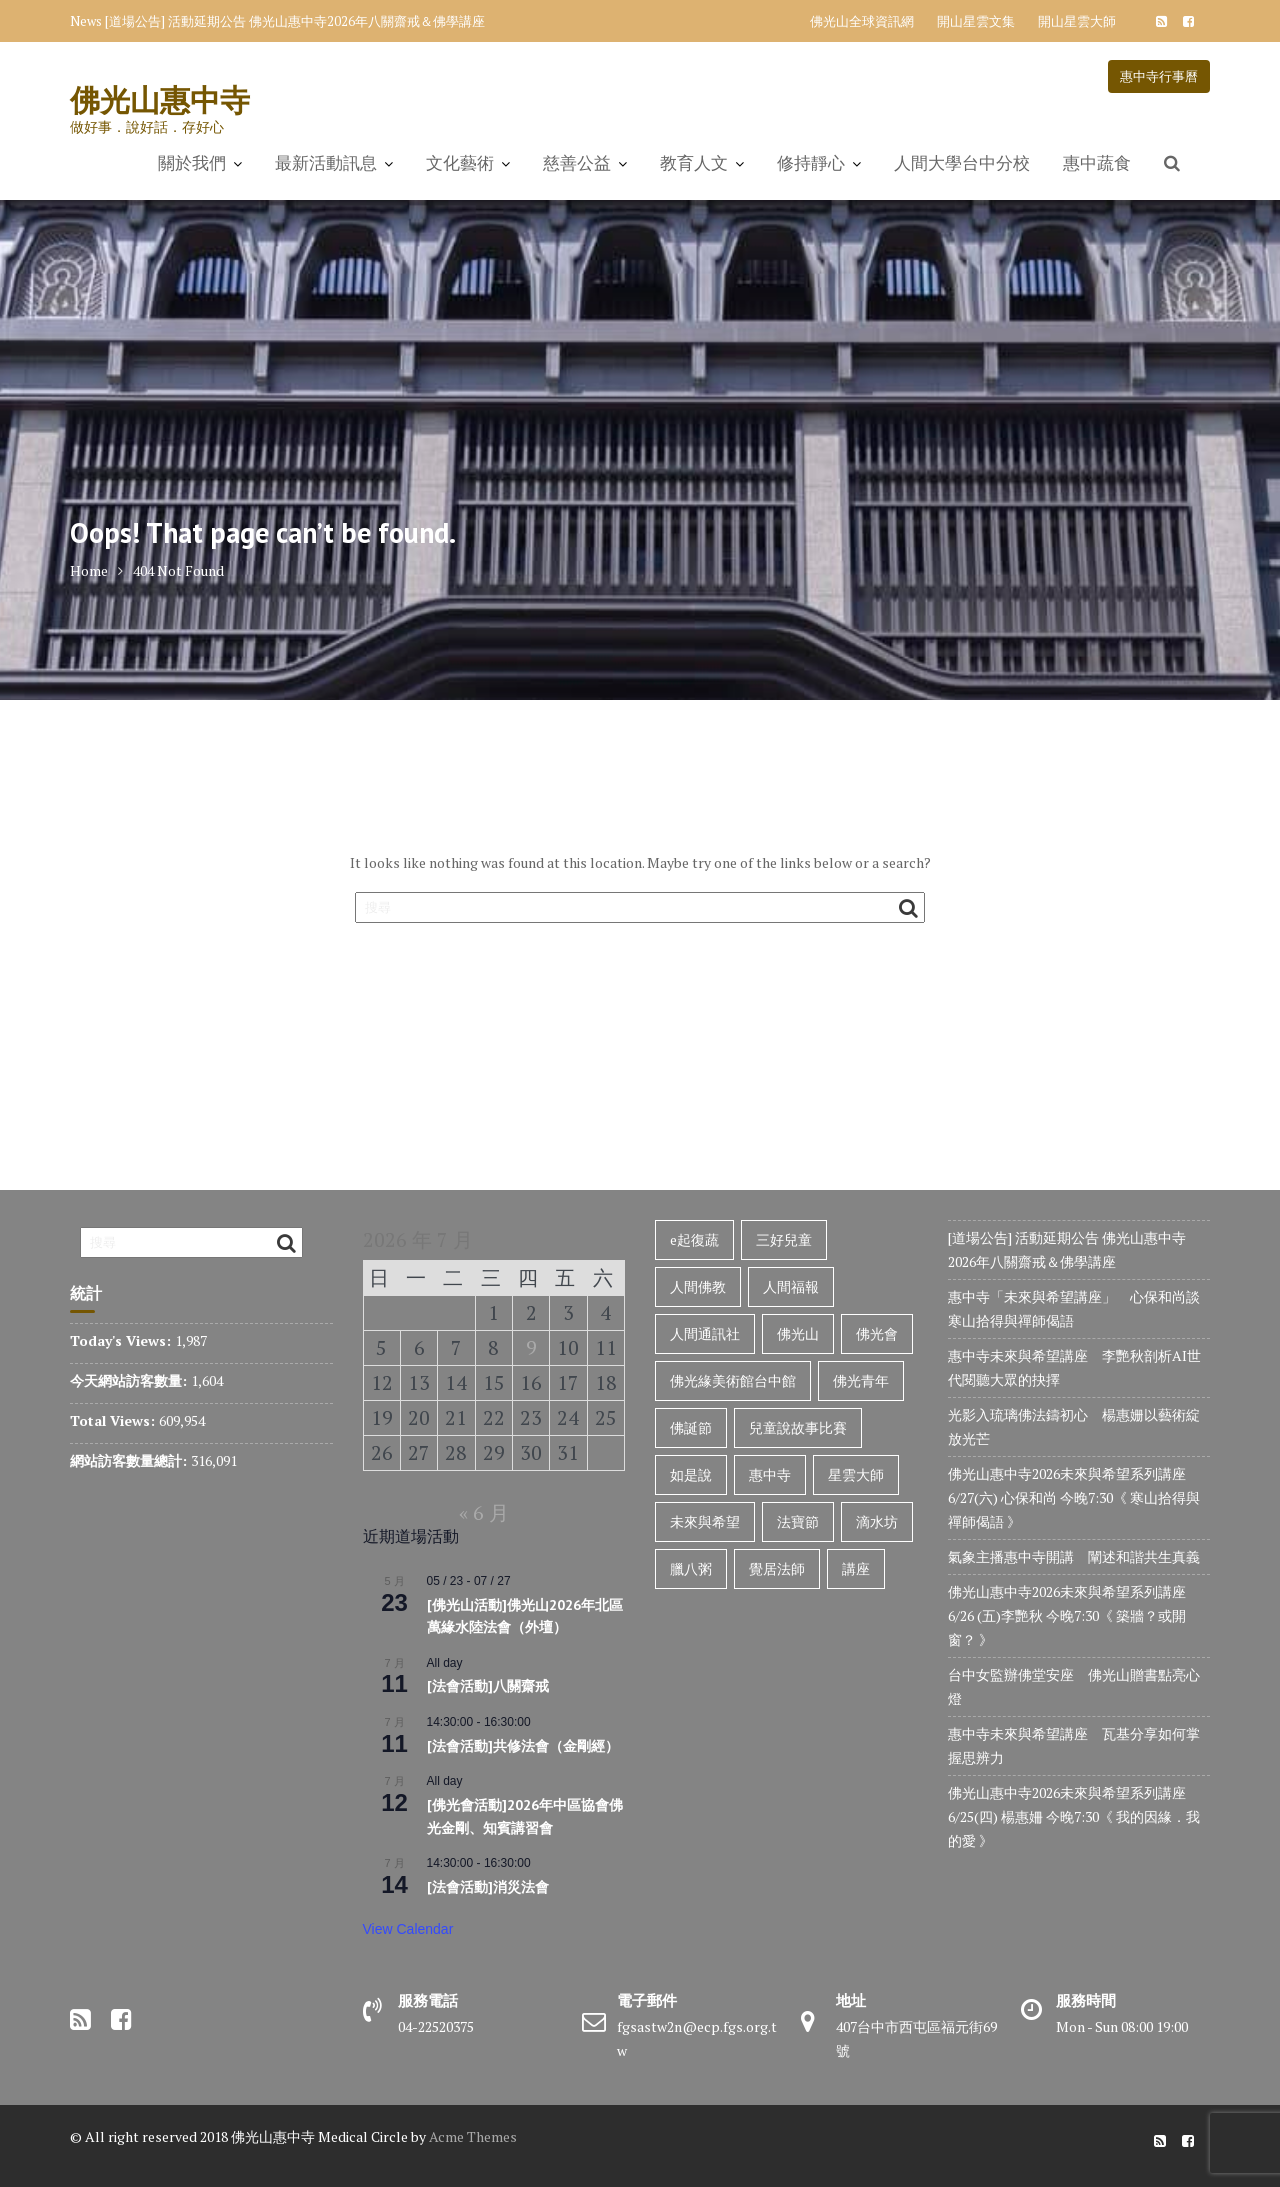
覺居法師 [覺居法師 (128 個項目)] (777, 1568)
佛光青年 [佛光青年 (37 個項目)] (861, 1380)
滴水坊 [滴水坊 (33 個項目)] (877, 1521)
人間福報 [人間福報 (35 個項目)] (791, 1286)
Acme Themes (473, 2136)
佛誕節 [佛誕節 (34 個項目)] (691, 1427)
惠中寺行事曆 (1159, 76)
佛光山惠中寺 (160, 99)
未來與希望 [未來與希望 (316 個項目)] (705, 1521)
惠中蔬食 (1097, 163)
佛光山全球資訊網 (862, 21)
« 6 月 (484, 1512)
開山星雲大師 (1077, 21)
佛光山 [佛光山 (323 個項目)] (798, 1333)
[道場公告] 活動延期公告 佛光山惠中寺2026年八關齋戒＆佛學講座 (295, 21)
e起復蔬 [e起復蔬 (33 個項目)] (694, 1239)
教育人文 (694, 163)
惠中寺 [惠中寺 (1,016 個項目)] (770, 1474)
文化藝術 (460, 163)
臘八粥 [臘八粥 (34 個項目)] (691, 1568)
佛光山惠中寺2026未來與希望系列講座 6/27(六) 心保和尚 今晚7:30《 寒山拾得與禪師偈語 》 (1074, 1497)
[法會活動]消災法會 (488, 1887)
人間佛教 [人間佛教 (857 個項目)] (698, 1286)
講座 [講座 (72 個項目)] (856, 1568)
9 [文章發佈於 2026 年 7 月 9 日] (531, 1347)
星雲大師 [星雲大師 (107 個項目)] (856, 1474)
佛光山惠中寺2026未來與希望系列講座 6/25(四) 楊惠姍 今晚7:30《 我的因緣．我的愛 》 (1074, 1816)
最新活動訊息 (326, 163)
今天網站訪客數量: (130, 1380)
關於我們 (192, 163)
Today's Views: (122, 1340)
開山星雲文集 (976, 21)
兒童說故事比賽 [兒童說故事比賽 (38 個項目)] (798, 1427)
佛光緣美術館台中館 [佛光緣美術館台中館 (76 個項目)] (733, 1380)
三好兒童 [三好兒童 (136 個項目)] (784, 1239)
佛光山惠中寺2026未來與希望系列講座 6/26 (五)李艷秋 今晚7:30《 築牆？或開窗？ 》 (1068, 1615)
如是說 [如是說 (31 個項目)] (691, 1474)
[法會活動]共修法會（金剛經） (523, 1746)
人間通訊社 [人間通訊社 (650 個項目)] (705, 1333)
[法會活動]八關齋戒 (488, 1686)
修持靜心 (811, 163)
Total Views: (114, 1420)
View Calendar (408, 1929)
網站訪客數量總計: (130, 1460)
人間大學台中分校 (962, 163)
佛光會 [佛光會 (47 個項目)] (877, 1333)
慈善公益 (577, 163)
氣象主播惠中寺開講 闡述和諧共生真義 (1074, 1556)
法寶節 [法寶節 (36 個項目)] (798, 1521)
